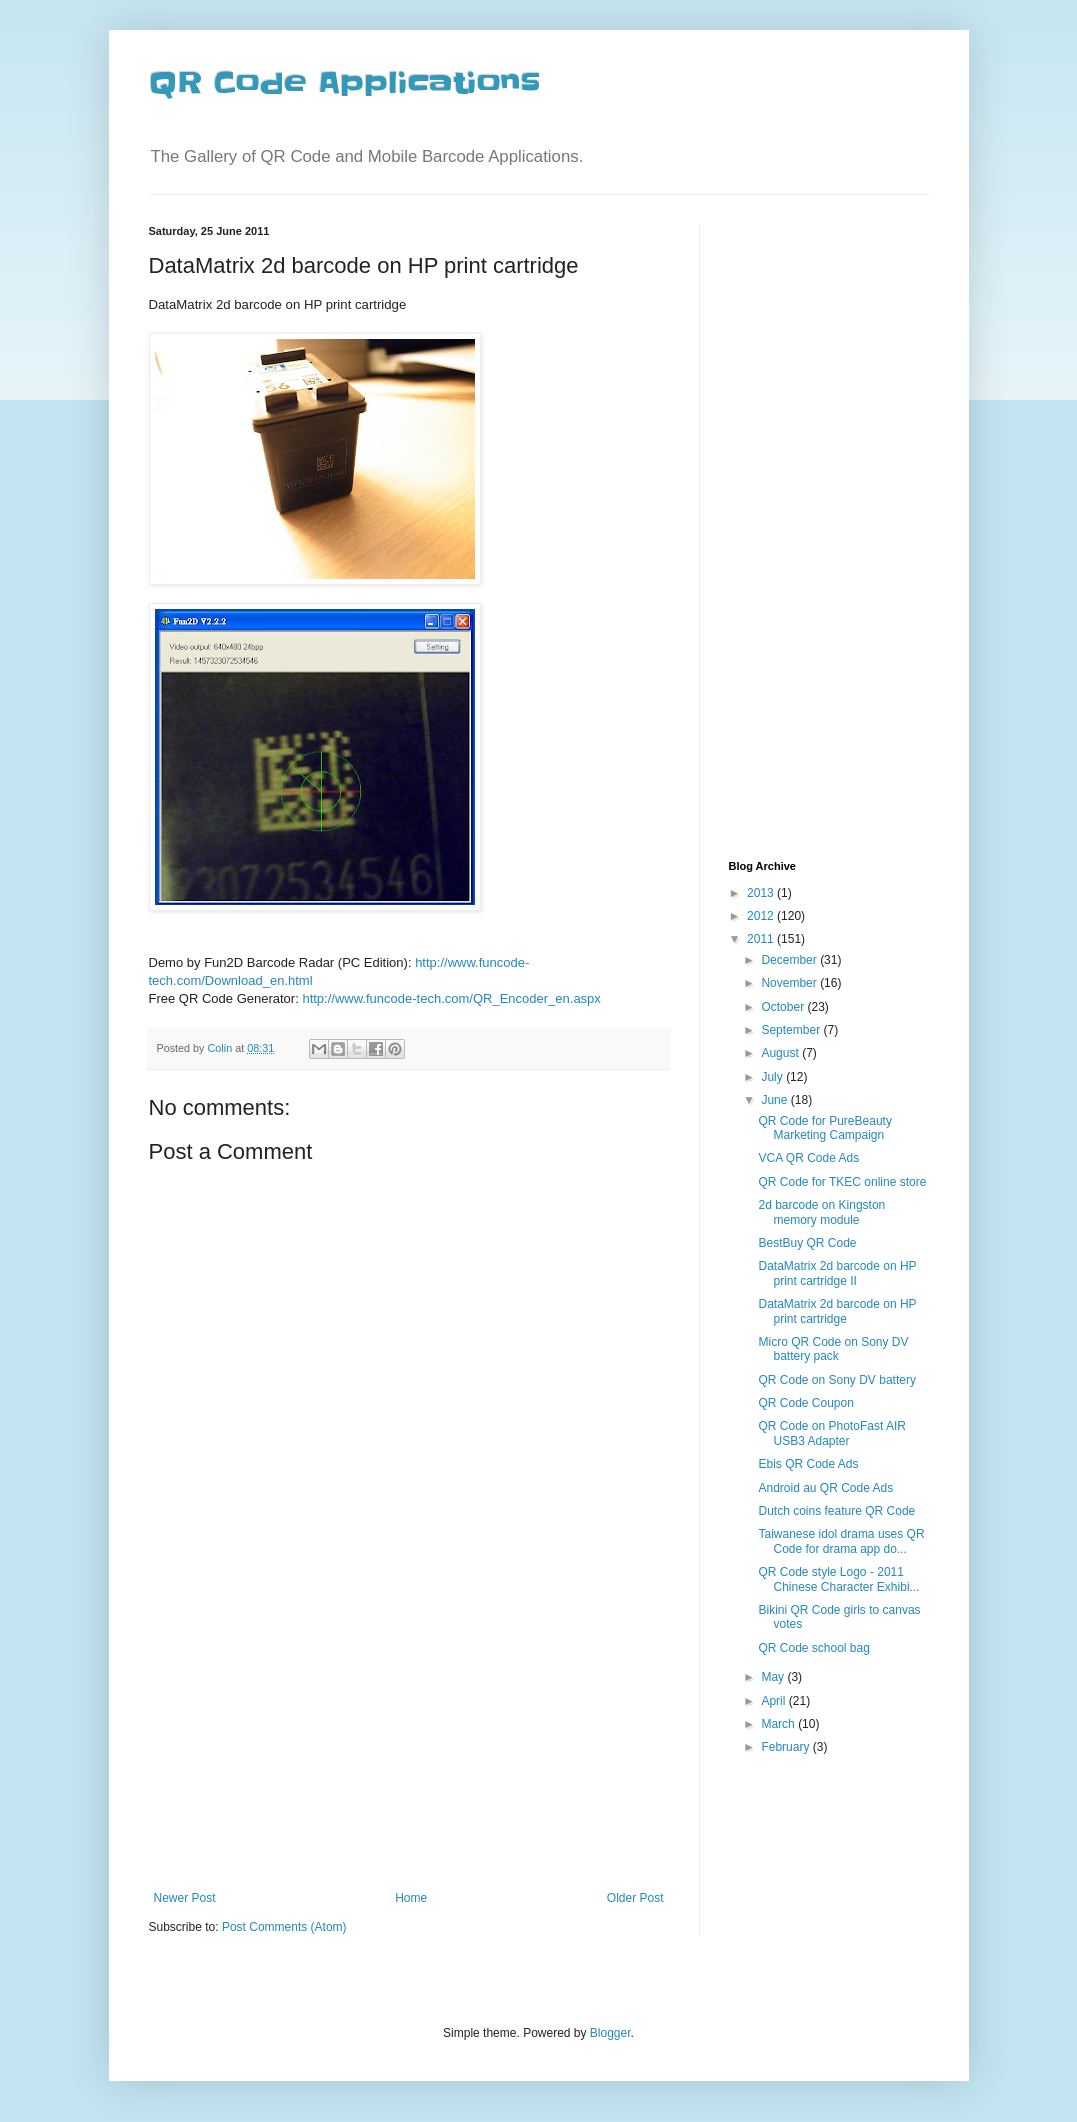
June (775, 1100)
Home (411, 1898)
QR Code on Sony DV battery (836, 1380)
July (773, 1077)
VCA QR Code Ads (808, 1158)
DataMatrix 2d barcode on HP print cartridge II (837, 1273)
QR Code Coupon (805, 1403)
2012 (762, 916)
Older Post (635, 1898)
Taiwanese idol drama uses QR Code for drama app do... (841, 1541)
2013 (762, 893)
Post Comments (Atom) (284, 1927)
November (790, 983)
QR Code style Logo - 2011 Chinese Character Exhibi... (838, 1579)
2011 (762, 939)
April (774, 1701)
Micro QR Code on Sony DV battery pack (833, 1349)
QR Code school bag (813, 1648)
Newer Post (185, 1898)
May (774, 1677)
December (790, 960)
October (784, 1007)
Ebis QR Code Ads (808, 1464)
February (786, 1747)
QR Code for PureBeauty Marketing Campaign (824, 1128)
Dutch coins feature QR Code (836, 1511)
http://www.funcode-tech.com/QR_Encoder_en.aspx (451, 998)
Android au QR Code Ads (825, 1488)
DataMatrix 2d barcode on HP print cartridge (837, 1311)
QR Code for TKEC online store (842, 1182)
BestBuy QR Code (807, 1243)
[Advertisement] (409, 1741)
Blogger (610, 2033)
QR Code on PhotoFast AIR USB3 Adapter (831, 1433)
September (792, 1030)
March (779, 1724)
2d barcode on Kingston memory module (821, 1212)
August (781, 1053)
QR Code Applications (344, 83)
